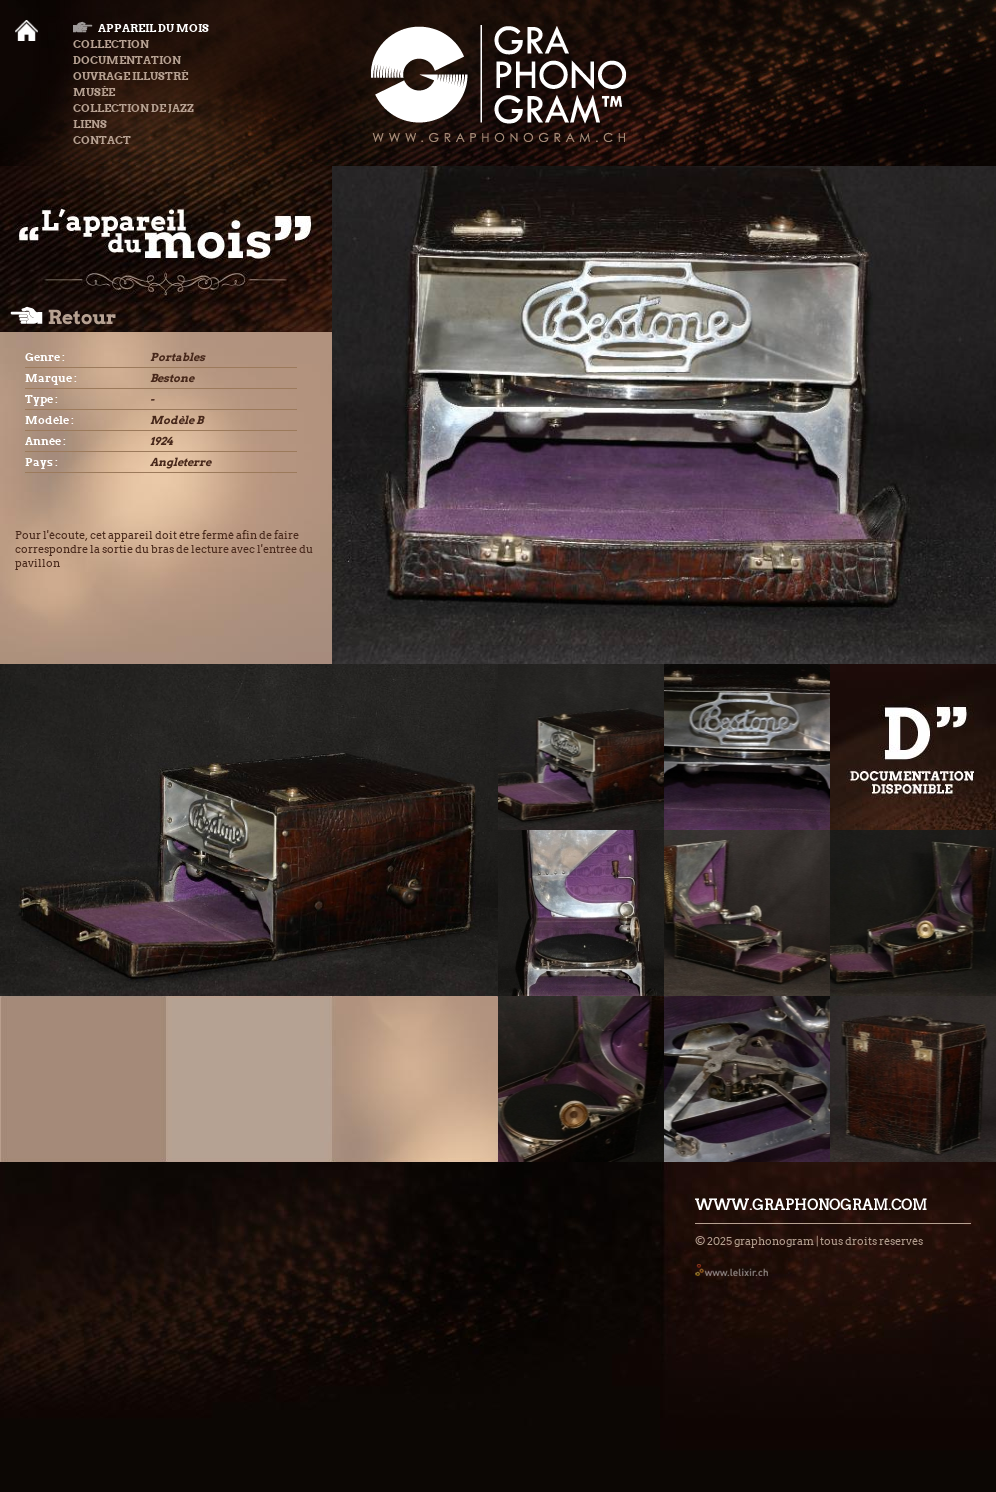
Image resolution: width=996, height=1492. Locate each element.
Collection (111, 44)
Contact (102, 140)
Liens (90, 124)
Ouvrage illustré (130, 76)
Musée (94, 92)
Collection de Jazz (133, 108)
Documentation (127, 60)
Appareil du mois (141, 28)
